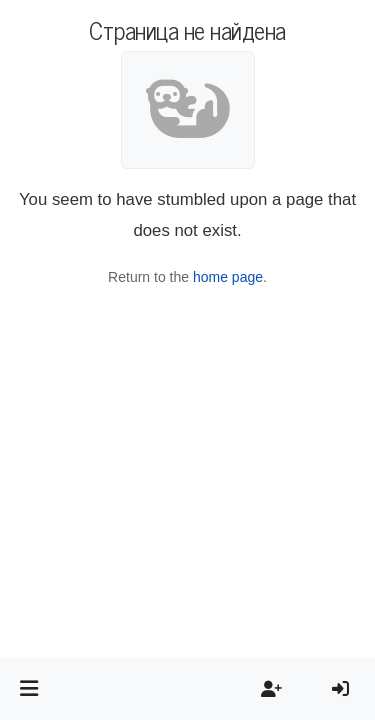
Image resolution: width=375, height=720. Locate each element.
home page (228, 277)
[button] (29, 689)
